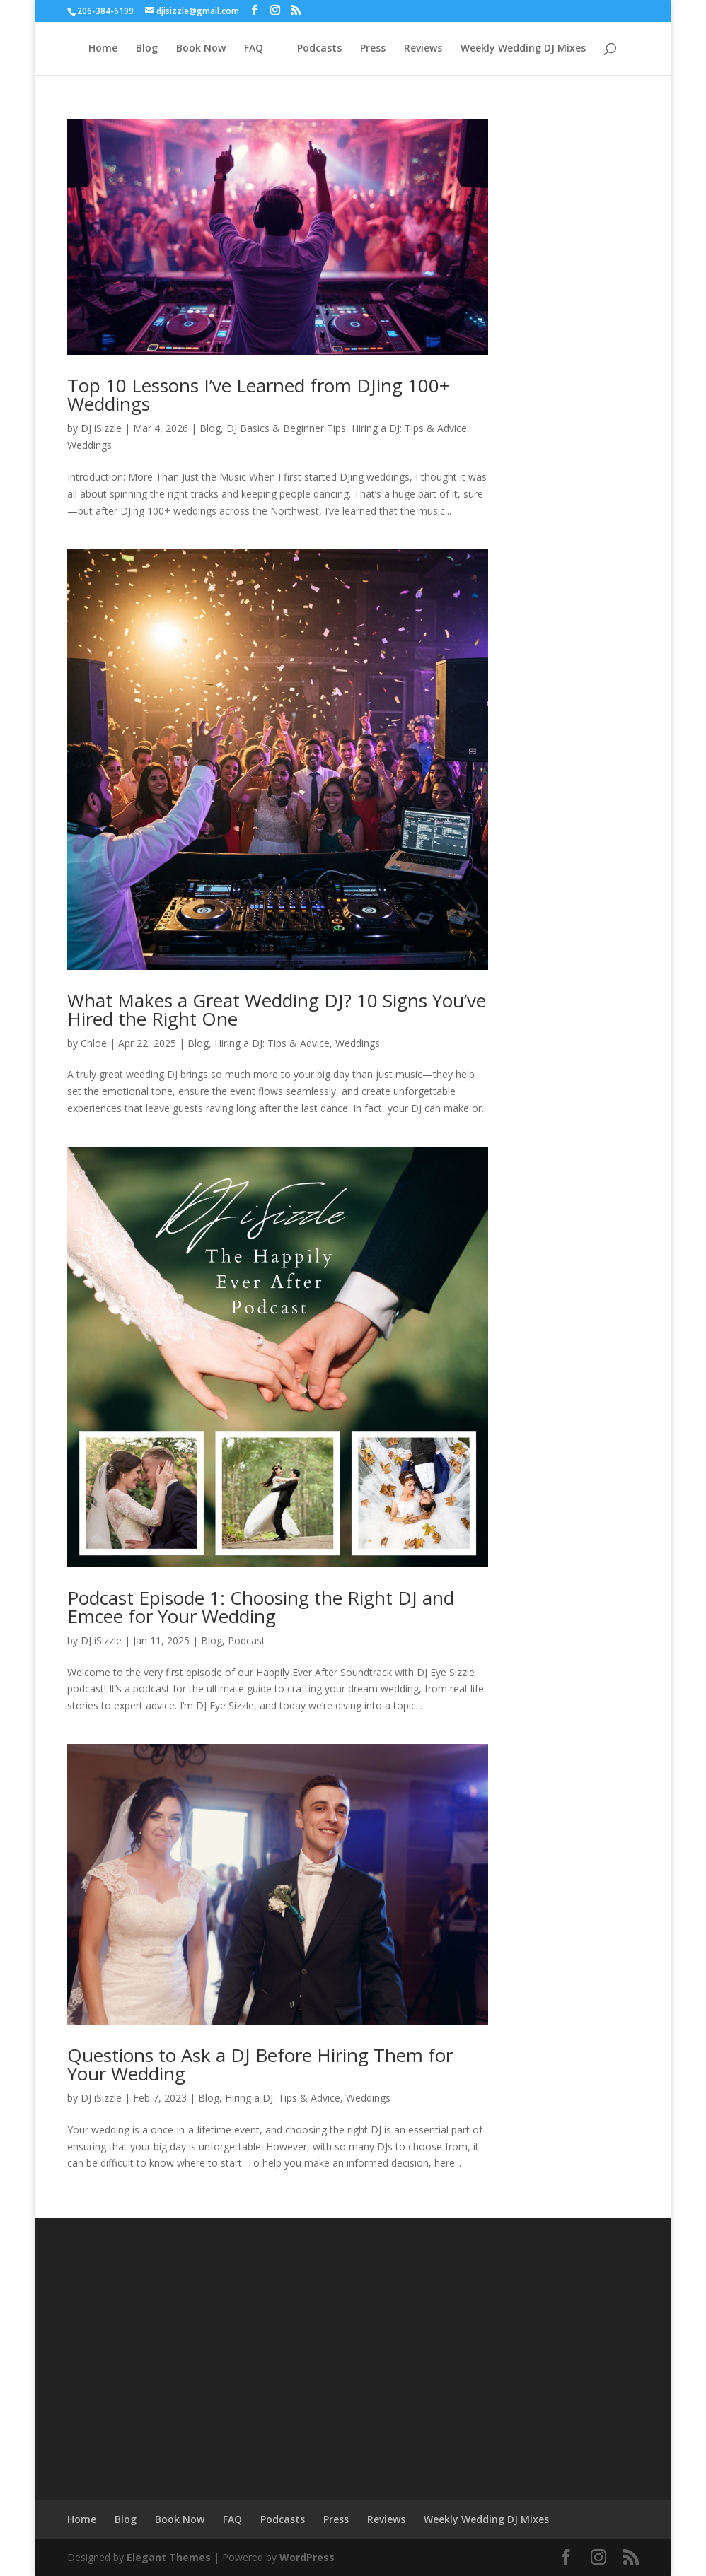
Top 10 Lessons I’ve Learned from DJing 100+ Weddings (258, 394)
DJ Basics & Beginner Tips (286, 428)
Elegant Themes (169, 2557)
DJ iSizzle (101, 428)
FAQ (253, 48)
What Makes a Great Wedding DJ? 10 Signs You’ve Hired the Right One (276, 1009)
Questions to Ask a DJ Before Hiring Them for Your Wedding (260, 2064)
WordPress (307, 2557)
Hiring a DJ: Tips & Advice (409, 428)
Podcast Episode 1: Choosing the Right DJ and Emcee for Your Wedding (260, 1607)
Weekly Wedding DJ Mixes (523, 48)
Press (373, 48)
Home (102, 48)
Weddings (89, 445)
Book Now (201, 48)
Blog (147, 48)
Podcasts (319, 48)
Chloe (94, 1043)
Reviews (423, 48)
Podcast (246, 1640)
